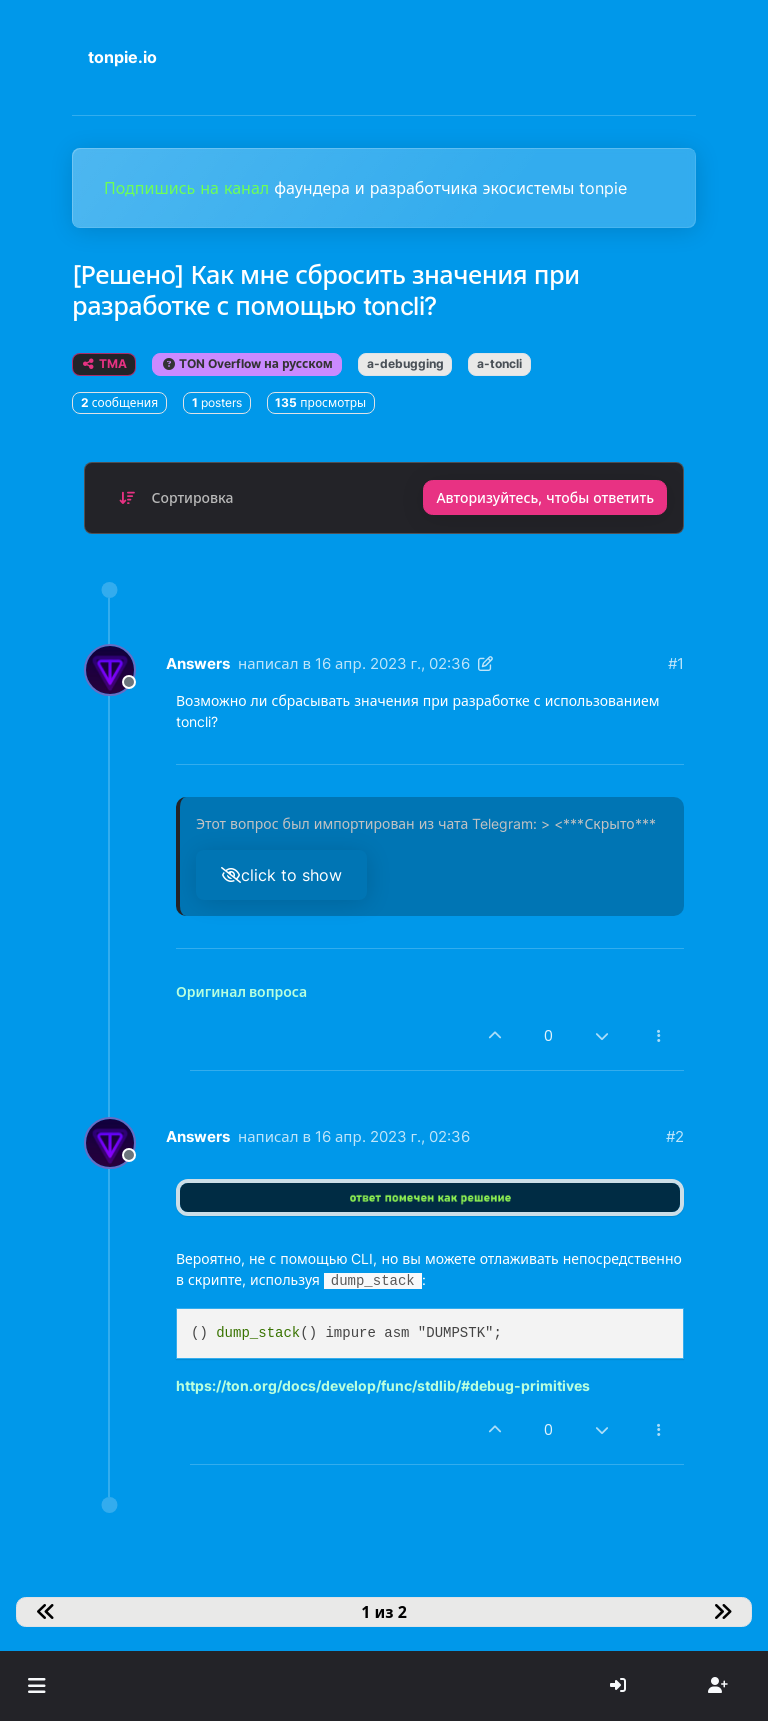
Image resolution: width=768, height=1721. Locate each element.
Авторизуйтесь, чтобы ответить (545, 497)
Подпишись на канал (189, 188)
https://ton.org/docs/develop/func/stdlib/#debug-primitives (383, 1385)
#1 (676, 663)
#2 (675, 1136)
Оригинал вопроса (241, 991)
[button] (36, 1686)
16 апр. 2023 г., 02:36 (392, 663)
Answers (198, 663)
